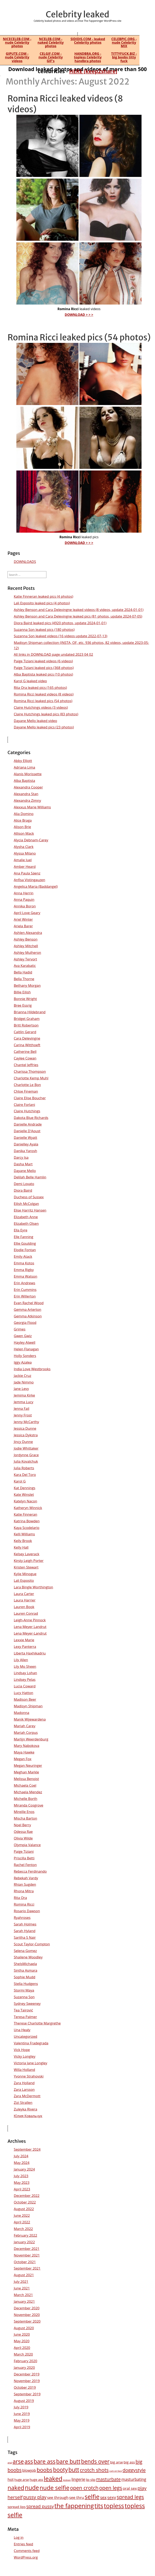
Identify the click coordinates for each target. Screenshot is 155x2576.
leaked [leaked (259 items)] (53, 2478)
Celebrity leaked (77, 14)
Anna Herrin (23, 893)
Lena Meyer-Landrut (30, 1633)
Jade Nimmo (24, 1382)
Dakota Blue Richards (31, 1117)
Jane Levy (21, 1388)
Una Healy (22, 2029)
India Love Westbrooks (32, 1369)
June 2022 (22, 2215)
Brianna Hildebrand (29, 1012)
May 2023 (21, 2182)
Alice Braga (22, 820)
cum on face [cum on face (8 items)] (115, 2471)
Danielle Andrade (28, 1124)
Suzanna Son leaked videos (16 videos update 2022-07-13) (60, 636)
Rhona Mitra (24, 1891)
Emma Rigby (24, 1269)
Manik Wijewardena (30, 1719)
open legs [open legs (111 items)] (110, 2487)
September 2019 (27, 2394)
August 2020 (24, 2328)
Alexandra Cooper (28, 787)
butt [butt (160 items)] (73, 2469)
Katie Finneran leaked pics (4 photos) (43, 596)
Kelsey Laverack (26, 1554)
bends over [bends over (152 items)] (95, 2461)
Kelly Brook (23, 1540)
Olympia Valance (27, 1844)
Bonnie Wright (25, 998)
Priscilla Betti (24, 1858)
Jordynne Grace (26, 1454)
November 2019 (27, 2380)
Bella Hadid (23, 972)
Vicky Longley (24, 2056)
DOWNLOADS (25, 561)
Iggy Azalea (22, 1362)
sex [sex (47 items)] (103, 2497)
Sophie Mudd (24, 1977)
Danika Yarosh (25, 1150)
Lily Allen (21, 1659)
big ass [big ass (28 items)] (129, 2462)
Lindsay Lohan (25, 1672)
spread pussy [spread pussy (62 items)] (40, 2506)
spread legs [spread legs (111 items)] (130, 2497)
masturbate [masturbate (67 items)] (108, 2479)
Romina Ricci (24, 1904)
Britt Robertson (26, 1025)
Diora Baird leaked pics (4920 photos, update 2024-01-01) (60, 622)
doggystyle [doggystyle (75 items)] (134, 2470)
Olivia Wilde (23, 1838)
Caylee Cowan (25, 1058)
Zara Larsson (24, 2089)
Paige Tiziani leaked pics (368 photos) (44, 667)
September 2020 (27, 2321)
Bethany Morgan (27, 985)
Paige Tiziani (24, 1851)
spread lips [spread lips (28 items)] (16, 2506)
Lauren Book (24, 1606)
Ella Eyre (20, 1230)
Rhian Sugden (25, 1884)
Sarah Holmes (25, 1924)
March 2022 (23, 2228)
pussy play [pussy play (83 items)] (34, 2497)
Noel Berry (22, 1825)
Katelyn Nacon (25, 1501)
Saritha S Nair (25, 1937)
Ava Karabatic (25, 965)
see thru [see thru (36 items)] (76, 2497)
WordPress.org (26, 2557)
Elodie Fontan (25, 1249)
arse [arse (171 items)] (18, 2461)
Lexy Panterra (25, 1646)
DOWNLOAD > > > (79, 314)
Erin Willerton (25, 1296)
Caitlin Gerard (25, 1031)
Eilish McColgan (26, 1203)
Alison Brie (22, 826)
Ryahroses (22, 1917)
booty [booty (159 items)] (60, 2469)
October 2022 (25, 2202)
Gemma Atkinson (28, 1316)
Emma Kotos (24, 1263)
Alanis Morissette (27, 774)
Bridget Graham (27, 1018)
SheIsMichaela (25, 1963)
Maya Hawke (24, 1752)
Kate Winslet (24, 1494)
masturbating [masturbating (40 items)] (133, 2479)
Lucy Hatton (23, 1692)
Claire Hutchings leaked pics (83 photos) (46, 714)
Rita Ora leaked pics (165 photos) (40, 687)
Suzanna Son (24, 1996)
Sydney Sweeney (27, 2003)
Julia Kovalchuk (26, 1461)
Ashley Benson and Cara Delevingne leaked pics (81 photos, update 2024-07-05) (78, 616)
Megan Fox (22, 1758)
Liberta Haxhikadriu (30, 1653)
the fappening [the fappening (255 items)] (74, 2506)
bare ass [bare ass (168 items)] (45, 2461)
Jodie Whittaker (26, 1448)
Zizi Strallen (23, 2102)
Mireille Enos (24, 1811)
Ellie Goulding (25, 1243)
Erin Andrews (24, 1283)
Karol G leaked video (30, 680)
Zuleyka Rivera (25, 2109)
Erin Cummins (25, 1289)
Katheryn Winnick (28, 1507)
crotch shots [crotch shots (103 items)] (94, 2469)
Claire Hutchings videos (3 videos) (41, 707)
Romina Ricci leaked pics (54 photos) (78, 337)
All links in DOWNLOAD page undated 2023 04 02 (53, 654)
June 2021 (22, 2288)
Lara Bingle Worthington (33, 1587)
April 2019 (22, 2427)
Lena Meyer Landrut (30, 1626)
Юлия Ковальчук (28, 2115)
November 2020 (27, 2314)
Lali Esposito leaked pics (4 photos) (42, 603)
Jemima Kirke (24, 1395)
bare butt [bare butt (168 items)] (68, 2461)
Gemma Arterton (27, 1309)
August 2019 (24, 2400)
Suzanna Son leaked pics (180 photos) (44, 629)
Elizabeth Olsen (26, 1223)
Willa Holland (24, 2069)
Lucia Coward (24, 1686)
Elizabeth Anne (26, 1216)
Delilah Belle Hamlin (30, 1177)
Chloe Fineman (26, 1091)
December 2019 (26, 2374)
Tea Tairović (23, 2010)
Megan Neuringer (28, 1765)
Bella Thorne (24, 978)
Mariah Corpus (26, 1732)
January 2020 (24, 2367)
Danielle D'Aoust (27, 1130)
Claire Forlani (24, 1104)
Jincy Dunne (23, 1441)
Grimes (19, 1329)
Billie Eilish (22, 992)
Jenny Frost (23, 1415)
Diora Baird (23, 1190)
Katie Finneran (25, 1514)
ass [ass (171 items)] (28, 2461)
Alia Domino (23, 813)
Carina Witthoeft (27, 1044)
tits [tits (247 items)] (98, 2506)
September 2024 (27, 2149)
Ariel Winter (23, 919)
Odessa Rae (23, 1831)
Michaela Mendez (28, 1792)
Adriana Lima (24, 767)
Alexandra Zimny (27, 800)
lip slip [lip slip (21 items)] (90, 2479)
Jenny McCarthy (26, 1421)
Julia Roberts (24, 1468)
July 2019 (21, 2407)
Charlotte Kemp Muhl (31, 1078)
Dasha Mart (23, 1164)
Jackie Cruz (22, 1375)
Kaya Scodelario (26, 1527)
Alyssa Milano (25, 853)
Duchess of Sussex (29, 1197)
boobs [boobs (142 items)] (44, 2469)
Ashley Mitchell (26, 945)
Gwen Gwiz (23, 1335)
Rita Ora (20, 1897)
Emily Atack (23, 1256)
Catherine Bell (25, 1051)
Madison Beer (25, 1699)
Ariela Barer (23, 926)
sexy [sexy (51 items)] (111, 2497)
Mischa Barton (25, 1818)
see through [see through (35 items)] (58, 2497)
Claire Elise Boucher (30, 1098)
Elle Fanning (23, 1236)
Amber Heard (24, 866)
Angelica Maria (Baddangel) (36, 886)
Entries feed (23, 2544)
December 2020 (26, 2308)
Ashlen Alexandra (28, 932)
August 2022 (24, 2208)
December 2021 (26, 2248)
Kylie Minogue (25, 1573)
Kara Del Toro (25, 1474)
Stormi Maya (24, 1990)
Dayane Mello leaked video (35, 720)
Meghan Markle (26, 1772)
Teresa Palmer (25, 2016)
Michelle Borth (25, 1798)
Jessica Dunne (25, 1428)
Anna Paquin (24, 899)
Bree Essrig (22, 1005)
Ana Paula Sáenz (27, 873)
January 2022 (24, 2242)
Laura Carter (24, 1593)
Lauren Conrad (26, 1613)
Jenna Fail (21, 1408)
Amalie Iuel (22, 859)
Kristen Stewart (26, 1567)
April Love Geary (27, 912)
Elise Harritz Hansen (30, 1210)
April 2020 (22, 2347)
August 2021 (24, 2274)
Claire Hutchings (27, 1111)
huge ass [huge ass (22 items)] (36, 2479)
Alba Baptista (24, 780)
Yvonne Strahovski (28, 2076)
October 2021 (25, 2261)
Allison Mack (24, 833)
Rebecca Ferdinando (30, 1871)
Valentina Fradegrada (31, 2043)
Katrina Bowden (27, 1521)
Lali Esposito (24, 1580)
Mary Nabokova (26, 1745)
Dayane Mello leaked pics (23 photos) (44, 727)
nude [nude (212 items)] (32, 2487)
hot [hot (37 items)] (10, 2479)
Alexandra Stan (26, 793)
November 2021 (27, 2255)
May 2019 (21, 2420)
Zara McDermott (27, 2095)
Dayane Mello (25, 1170)
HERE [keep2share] (93, 71)
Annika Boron (25, 906)
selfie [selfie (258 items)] (92, 2497)
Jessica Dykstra (26, 1435)
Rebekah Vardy (26, 1878)
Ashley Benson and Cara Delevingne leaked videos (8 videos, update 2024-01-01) (78, 609)
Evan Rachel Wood (29, 1302)
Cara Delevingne (27, 1038)
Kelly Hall (21, 1547)
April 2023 (22, 2189)
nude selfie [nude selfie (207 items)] (54, 2487)
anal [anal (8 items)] (9, 2462)
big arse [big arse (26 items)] (116, 2462)
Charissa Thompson (30, 1071)
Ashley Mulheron (27, 952)
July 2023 (21, 2175)
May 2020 (21, 2341)
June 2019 (22, 2413)
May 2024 (21, 2162)
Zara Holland (24, 2082)
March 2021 (23, 2294)
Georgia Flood (25, 1322)
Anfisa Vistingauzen (29, 879)
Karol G (19, 1481)
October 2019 (25, 2387)
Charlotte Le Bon (27, 1084)
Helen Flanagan (26, 1349)
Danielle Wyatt (25, 1137)
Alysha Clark (23, 846)
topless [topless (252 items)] (114, 2506)
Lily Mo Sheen (25, 1666)
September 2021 (27, 2268)
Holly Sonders (25, 1355)
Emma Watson (25, 1276)
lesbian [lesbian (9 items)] (67, 2480)
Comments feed (27, 2550)
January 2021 (24, 2301)
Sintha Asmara (25, 1970)
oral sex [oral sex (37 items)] (130, 2488)
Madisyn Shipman (28, 1706)
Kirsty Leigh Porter (29, 1560)
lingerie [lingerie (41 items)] (78, 2479)
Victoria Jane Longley (30, 2063)
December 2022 (26, 2195)
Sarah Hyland (24, 1930)
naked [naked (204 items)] (15, 2487)
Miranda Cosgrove (28, 1805)
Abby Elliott (23, 760)
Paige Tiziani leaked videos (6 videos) (43, 661)
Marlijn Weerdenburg (31, 1739)
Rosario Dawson (27, 1910)
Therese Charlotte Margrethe (37, 2023)
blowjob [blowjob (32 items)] (29, 2470)
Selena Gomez (25, 1950)
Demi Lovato (24, 1183)
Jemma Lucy (23, 1401)
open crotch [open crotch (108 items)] (84, 2487)
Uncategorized (25, 2036)
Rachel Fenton (25, 1864)
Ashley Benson (25, 939)
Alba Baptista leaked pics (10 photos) (43, 674)
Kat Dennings (24, 1487)
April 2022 (22, 2222)
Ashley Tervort (25, 959)
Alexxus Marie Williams (32, 807)
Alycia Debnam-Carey (31, 840)
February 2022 (25, 2235)
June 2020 (22, 2334)
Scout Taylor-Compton (32, 1944)
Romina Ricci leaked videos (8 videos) (43, 694)
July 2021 (21, 2281)
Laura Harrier (24, 1600)
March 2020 (23, 2354)
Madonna (21, 1712)
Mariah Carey (24, 1725)
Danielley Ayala (26, 1144)
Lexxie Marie (24, 1640)
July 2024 (21, 2156)
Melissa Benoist (26, 1778)
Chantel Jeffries (26, 1064)
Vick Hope (22, 2049)
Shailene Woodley (28, 1957)
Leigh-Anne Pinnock (30, 1620)
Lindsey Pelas (24, 1679)
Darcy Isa (21, 1157)
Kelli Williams (24, 1534)
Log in (18, 2537)
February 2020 (25, 2360)
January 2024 (24, 2169)
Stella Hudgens (26, 1983)
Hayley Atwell (24, 1342)
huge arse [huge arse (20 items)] (21, 2480)
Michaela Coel (25, 1785)
